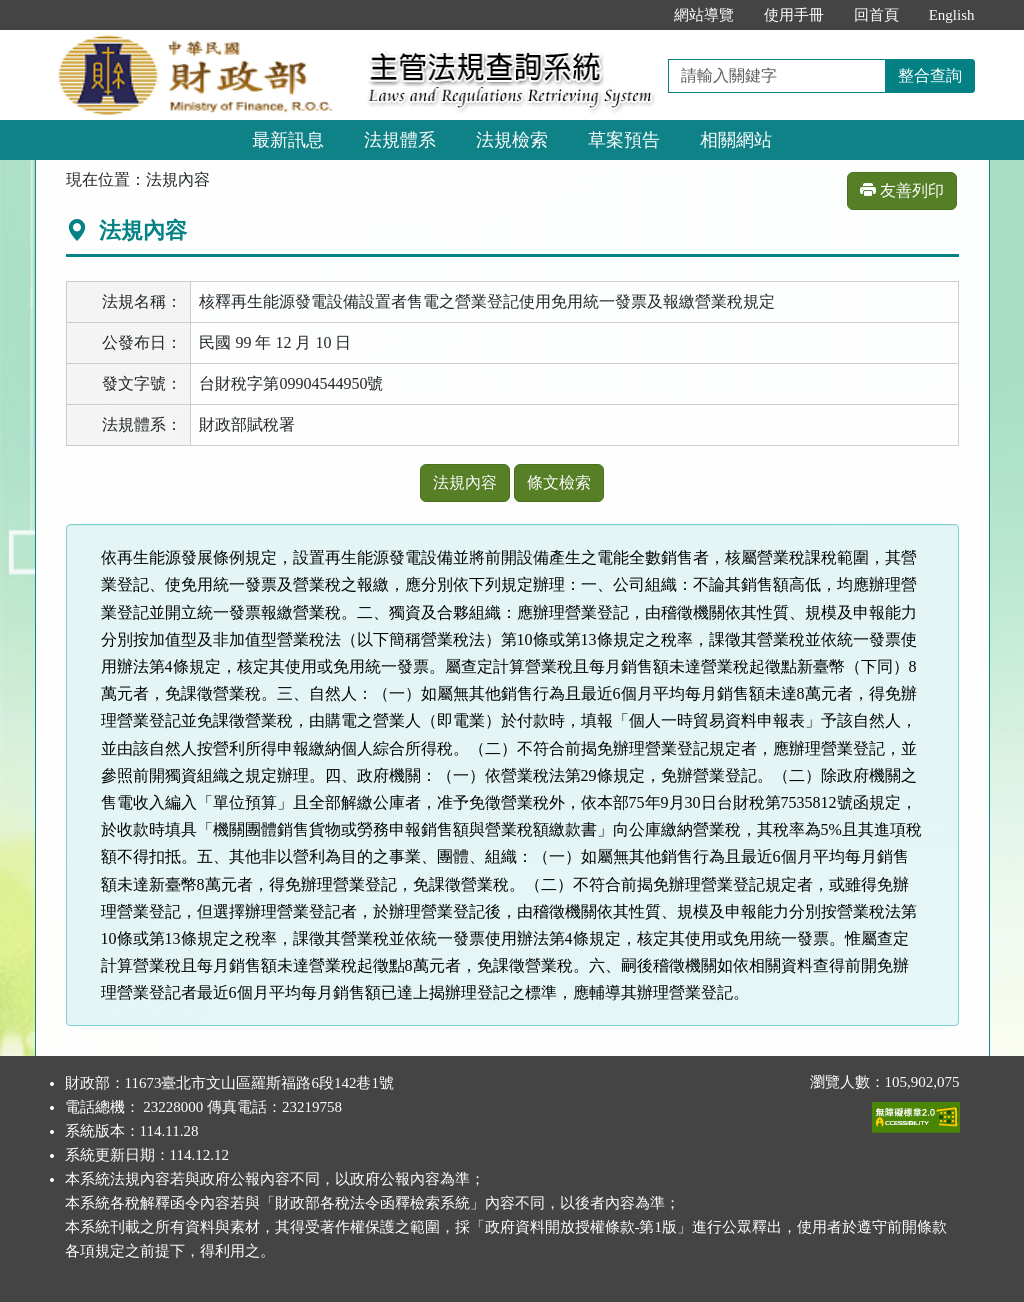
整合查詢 (930, 75)
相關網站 (736, 140)
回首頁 (876, 15)
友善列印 (902, 190)
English (952, 15)
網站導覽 (704, 15)
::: (637, 15)
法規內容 (465, 482)
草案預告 (624, 140)
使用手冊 (794, 15)
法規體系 (400, 140)
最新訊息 (288, 140)
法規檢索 (512, 140)
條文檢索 (559, 482)
